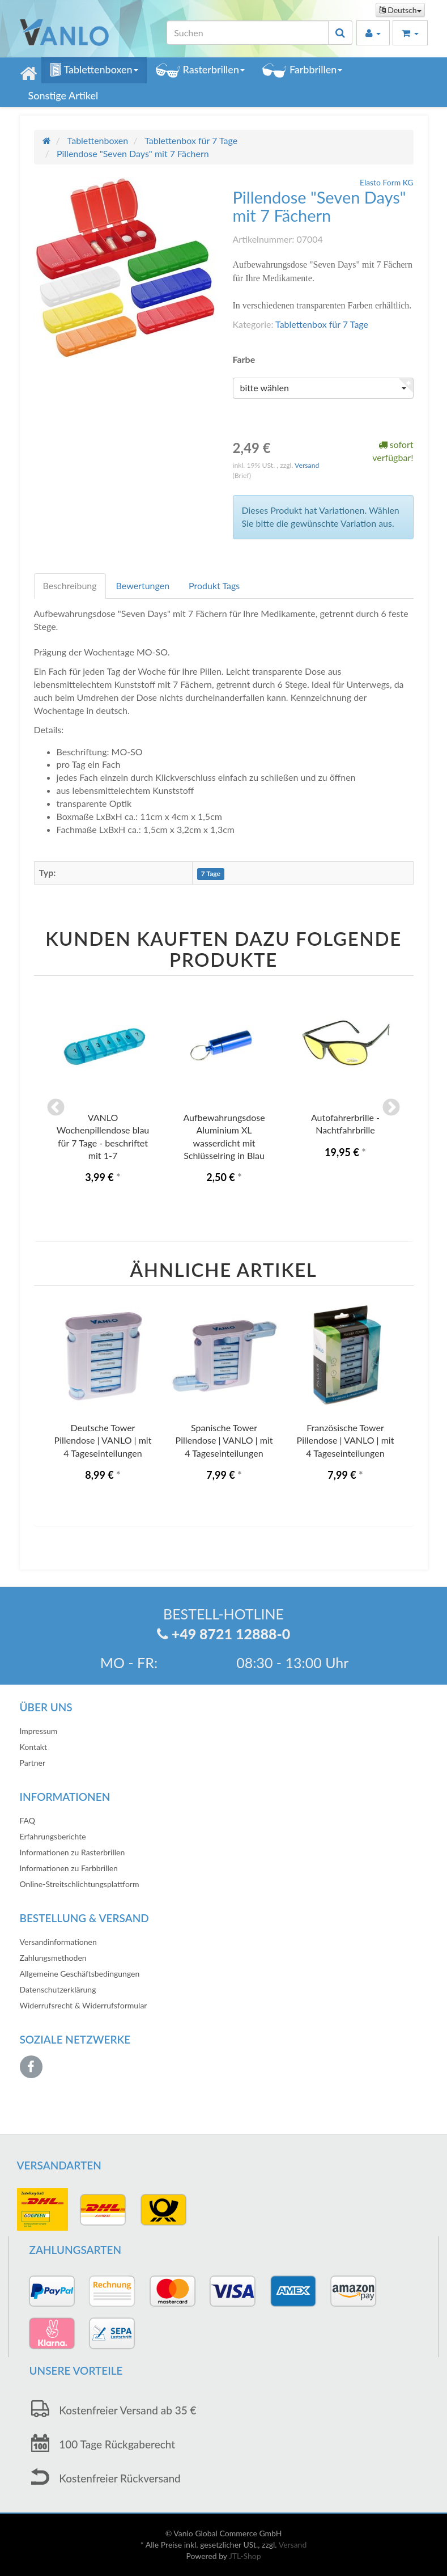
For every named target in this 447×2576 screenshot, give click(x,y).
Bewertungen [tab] (142, 585)
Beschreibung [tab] (70, 585)
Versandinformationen (58, 1942)
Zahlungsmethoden (53, 1957)
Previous (56, 1108)
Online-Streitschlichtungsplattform (79, 1884)
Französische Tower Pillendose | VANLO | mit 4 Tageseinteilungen (345, 1440)
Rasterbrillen (200, 70)
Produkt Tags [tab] (214, 585)
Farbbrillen (302, 70)
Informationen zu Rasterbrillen (72, 1852)
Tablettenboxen (94, 70)
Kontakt (34, 1747)
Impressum (39, 1731)
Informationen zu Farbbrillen (69, 1868)
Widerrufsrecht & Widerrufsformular (83, 2005)
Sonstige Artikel (63, 95)
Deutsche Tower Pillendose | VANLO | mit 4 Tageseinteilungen (103, 1440)
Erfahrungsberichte (53, 1836)
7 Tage (210, 873)
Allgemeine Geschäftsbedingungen (80, 1973)
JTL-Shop (245, 2556)
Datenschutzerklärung (58, 1989)
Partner (33, 1762)
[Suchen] (248, 32)
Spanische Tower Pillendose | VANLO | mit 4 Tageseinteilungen (224, 1440)
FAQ (28, 1820)
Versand (307, 465)
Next (391, 1108)
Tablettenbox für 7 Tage (321, 324)
